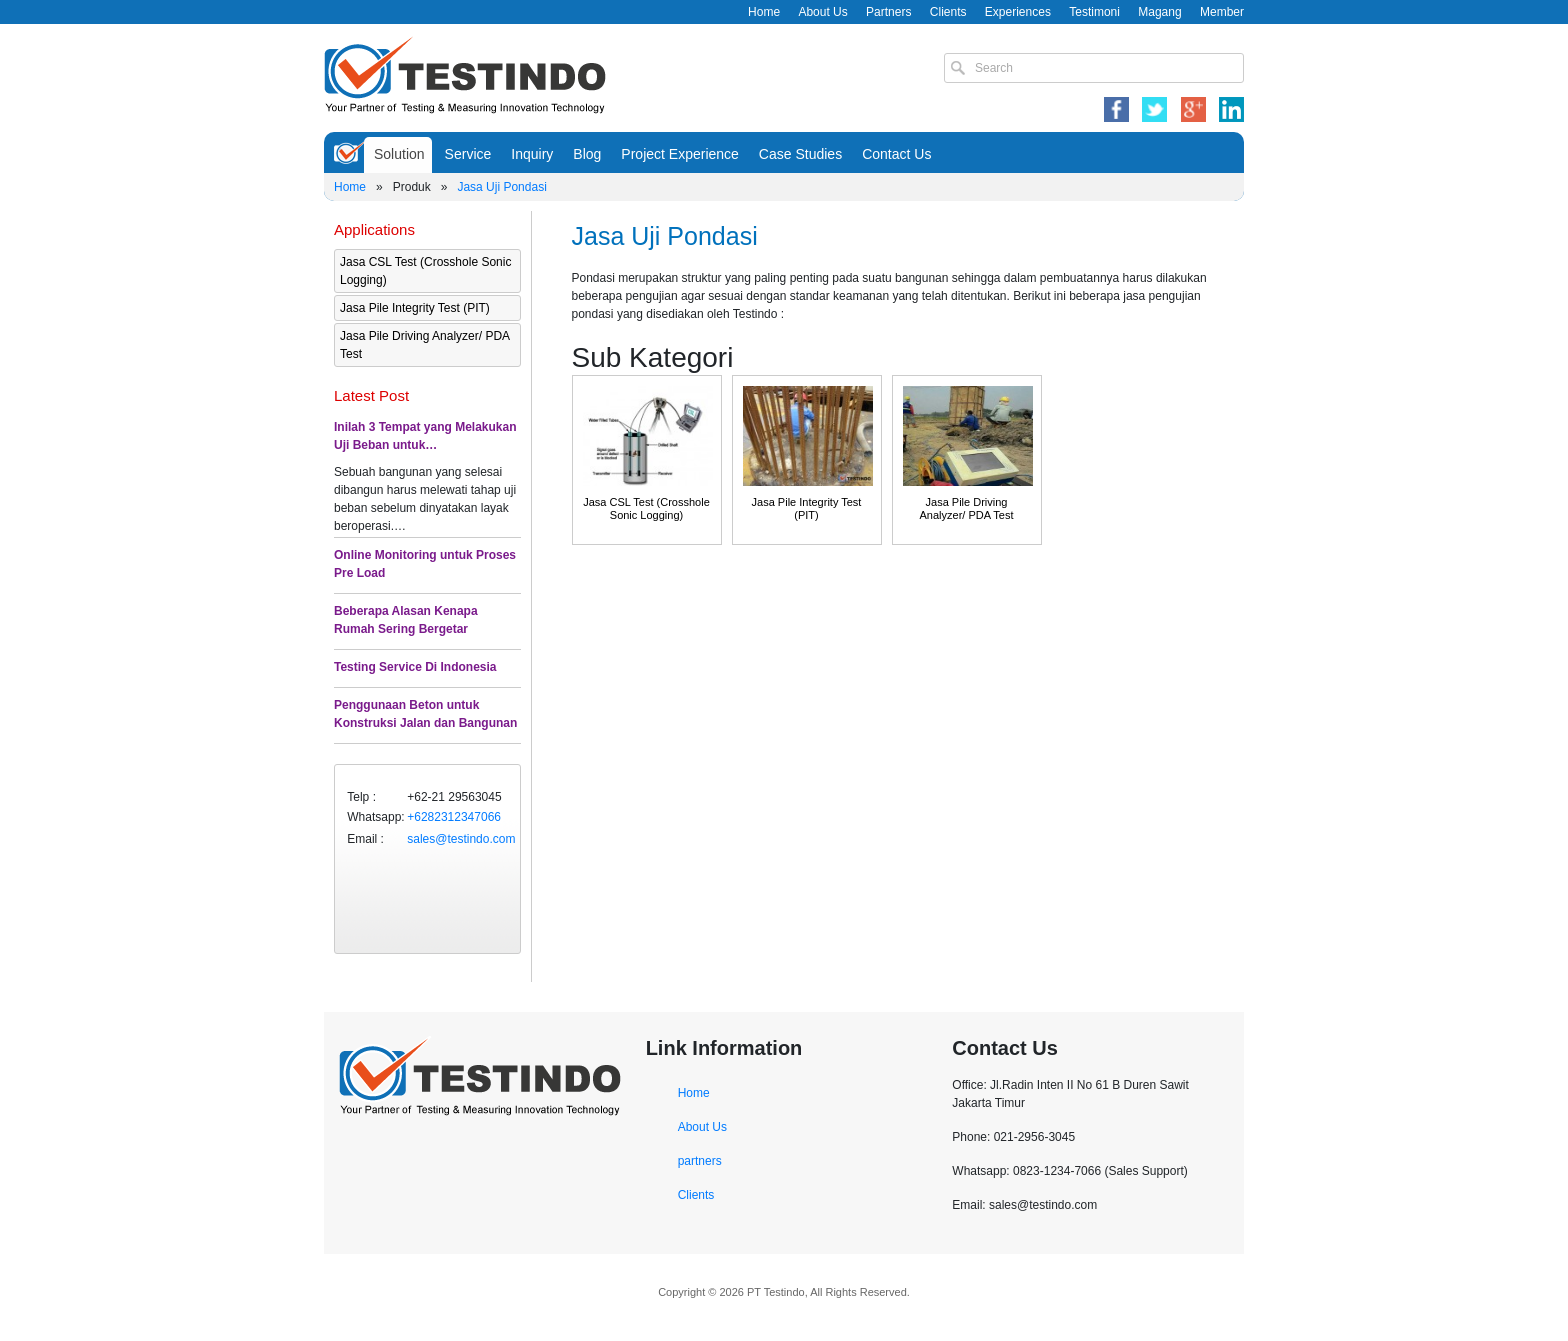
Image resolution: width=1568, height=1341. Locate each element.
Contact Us (896, 154)
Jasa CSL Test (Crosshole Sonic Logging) (425, 271)
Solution (399, 154)
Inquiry (532, 154)
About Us (822, 12)
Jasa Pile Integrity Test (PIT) (415, 308)
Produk (412, 187)
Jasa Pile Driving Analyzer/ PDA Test (424, 345)
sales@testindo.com (461, 839)
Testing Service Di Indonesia (415, 667)
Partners (888, 12)
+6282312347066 (454, 817)
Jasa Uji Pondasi (501, 187)
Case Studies (800, 154)
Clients (948, 12)
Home (764, 12)
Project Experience (680, 154)
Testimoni (1094, 12)
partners (700, 1161)
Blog (587, 154)
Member (1222, 12)
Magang (1159, 12)
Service (468, 154)
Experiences (1018, 12)
